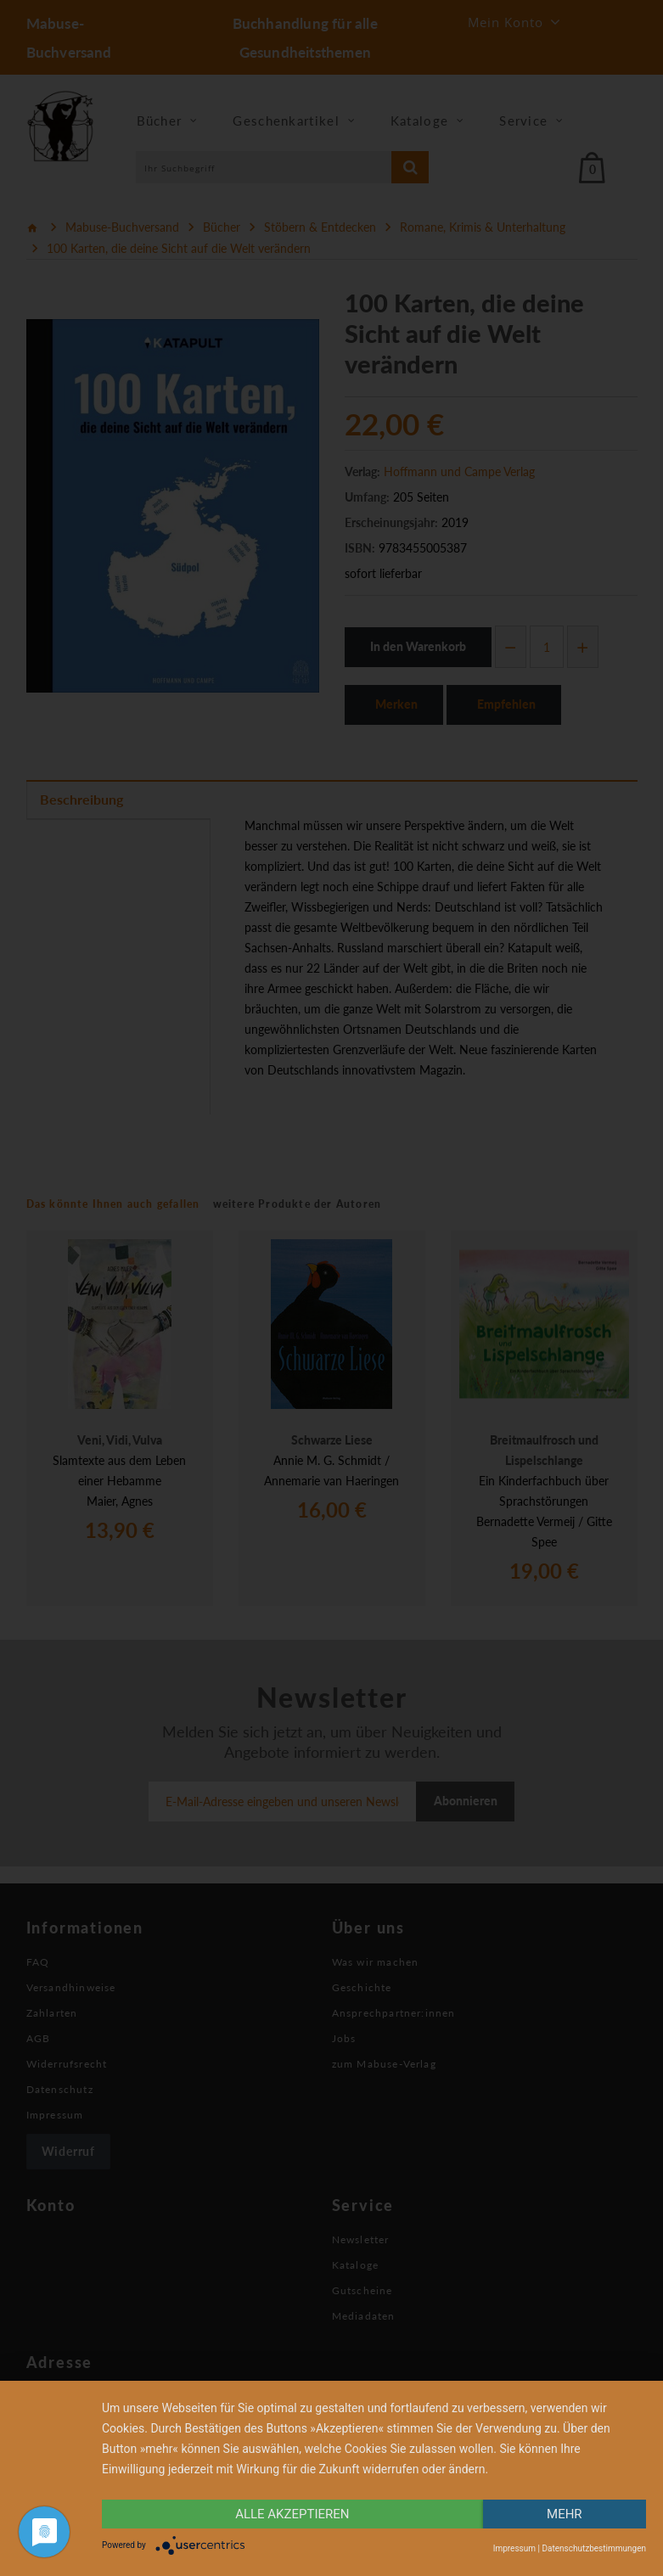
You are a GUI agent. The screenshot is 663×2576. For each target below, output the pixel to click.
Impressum (514, 2548)
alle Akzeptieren (292, 2514)
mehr (564, 2514)
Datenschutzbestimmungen (594, 2548)
